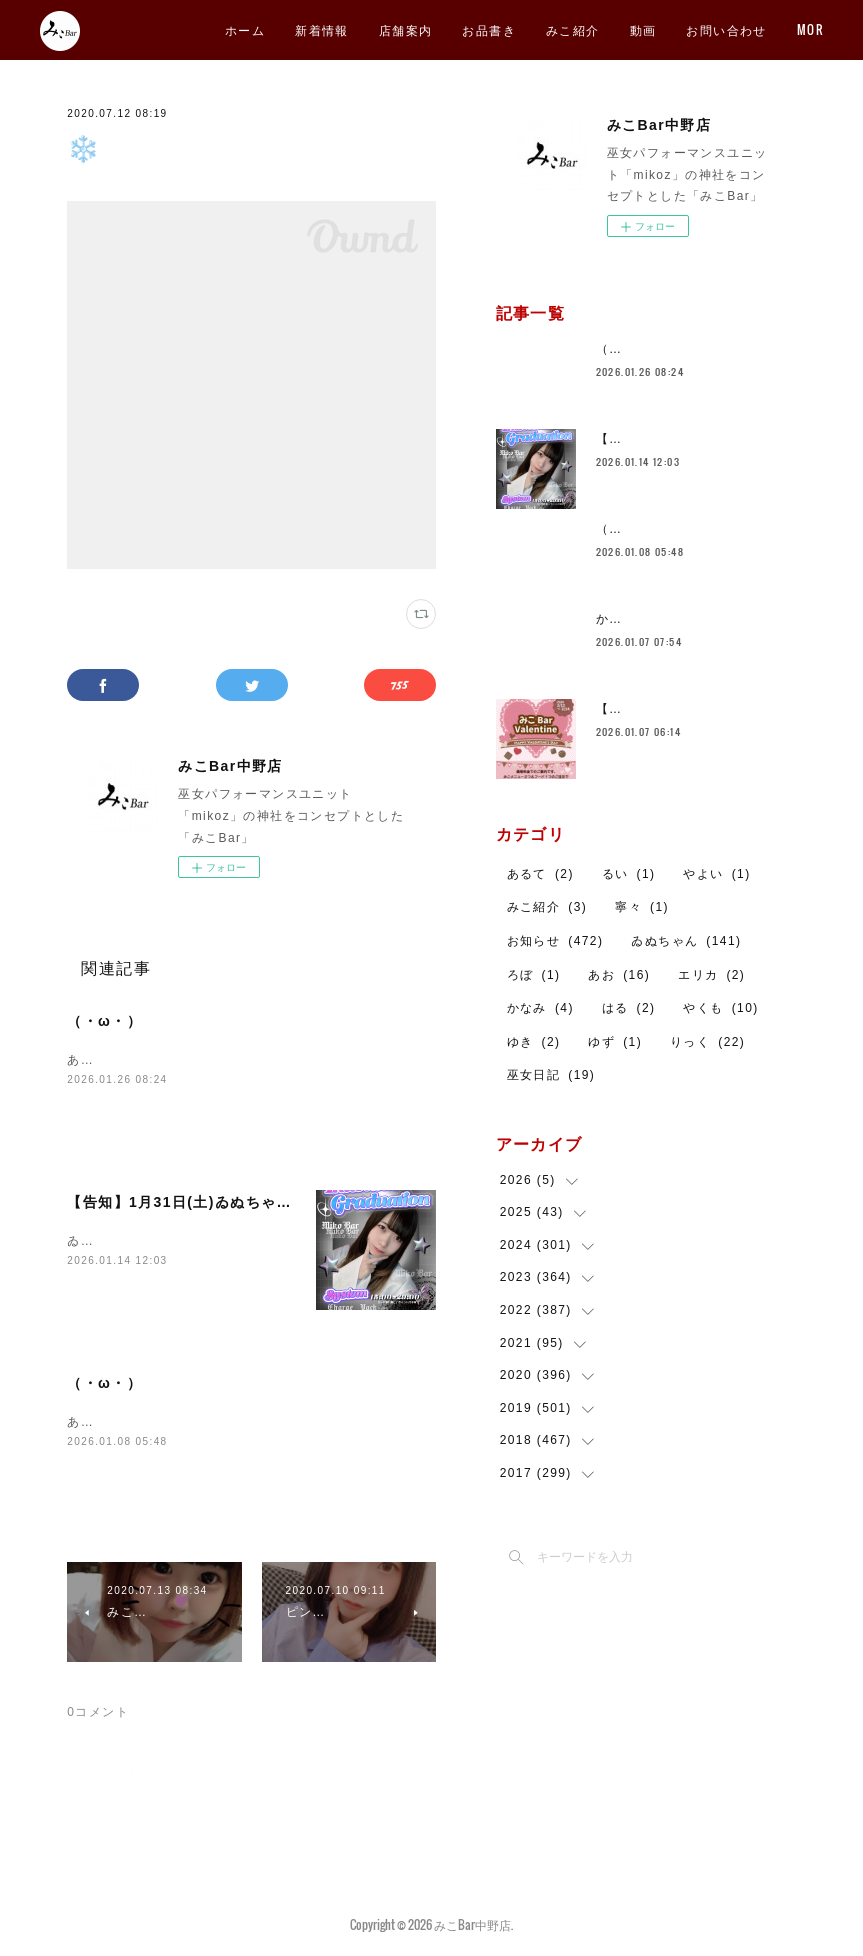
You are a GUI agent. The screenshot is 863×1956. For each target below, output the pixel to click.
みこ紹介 (718, 29)
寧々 (642, 907)
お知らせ (555, 941)
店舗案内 (551, 29)
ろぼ (534, 975)
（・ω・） (104, 1021)
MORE (791, 29)
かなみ (540, 1008)
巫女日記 (551, 1075)
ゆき (534, 1042)
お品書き (634, 29)
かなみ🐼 (624, 619)
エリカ (711, 975)
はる (629, 1008)
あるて (540, 874)
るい (629, 874)
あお (619, 975)
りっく (707, 1042)
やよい (716, 874)
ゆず (615, 1042)
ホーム (390, 29)
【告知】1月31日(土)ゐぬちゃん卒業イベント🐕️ (234, 1202)
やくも (720, 1008)
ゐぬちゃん (686, 941)
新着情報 (467, 29)
